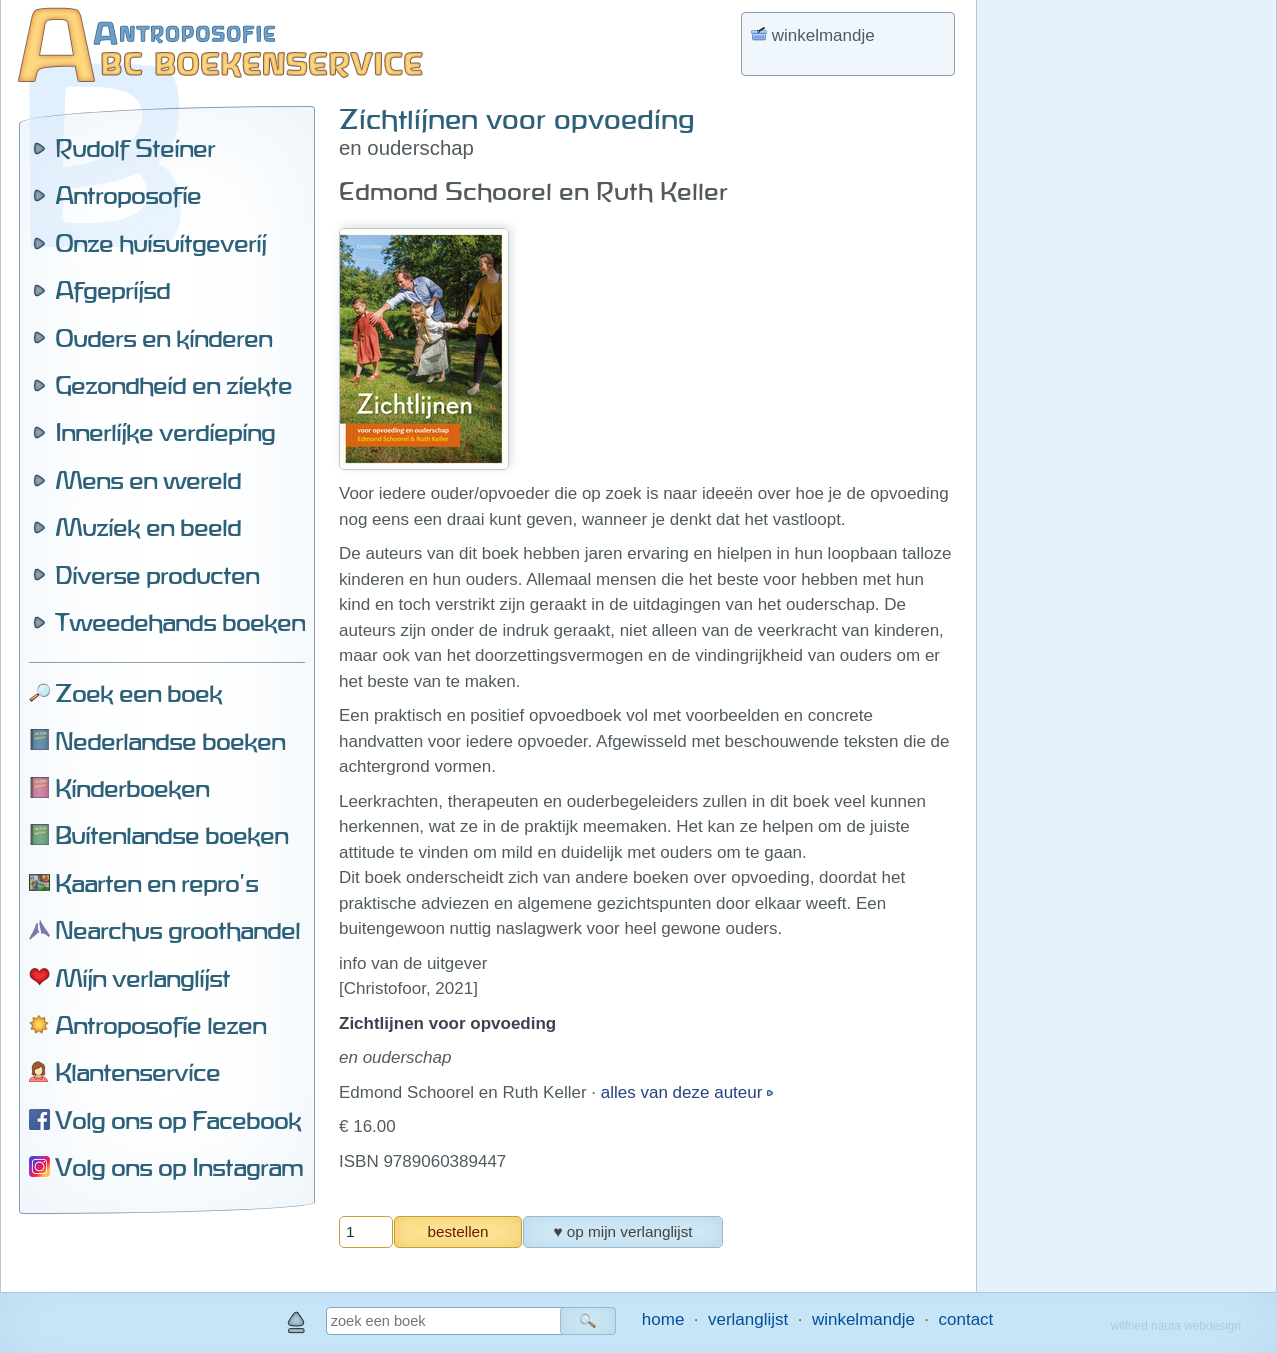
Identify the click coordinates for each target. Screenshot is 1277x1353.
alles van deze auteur (684, 1092)
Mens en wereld (148, 480)
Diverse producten (157, 575)
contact (966, 1319)
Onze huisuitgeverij (160, 243)
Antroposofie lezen (160, 1025)
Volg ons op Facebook (178, 1120)
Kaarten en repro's (156, 883)
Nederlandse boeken (170, 741)
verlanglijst (748, 1319)
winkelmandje (863, 1319)
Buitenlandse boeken (171, 835)
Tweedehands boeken (180, 622)
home (663, 1319)
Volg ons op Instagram (179, 1167)
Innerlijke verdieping (165, 432)
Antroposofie (128, 195)
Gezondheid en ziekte (173, 385)
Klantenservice (137, 1072)
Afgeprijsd (112, 290)
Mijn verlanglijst (142, 978)
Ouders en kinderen (163, 338)
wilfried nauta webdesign (1176, 1326)
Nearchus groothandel (177, 930)
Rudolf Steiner (135, 148)
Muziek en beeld (148, 527)
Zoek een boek (138, 693)
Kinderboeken (132, 788)
